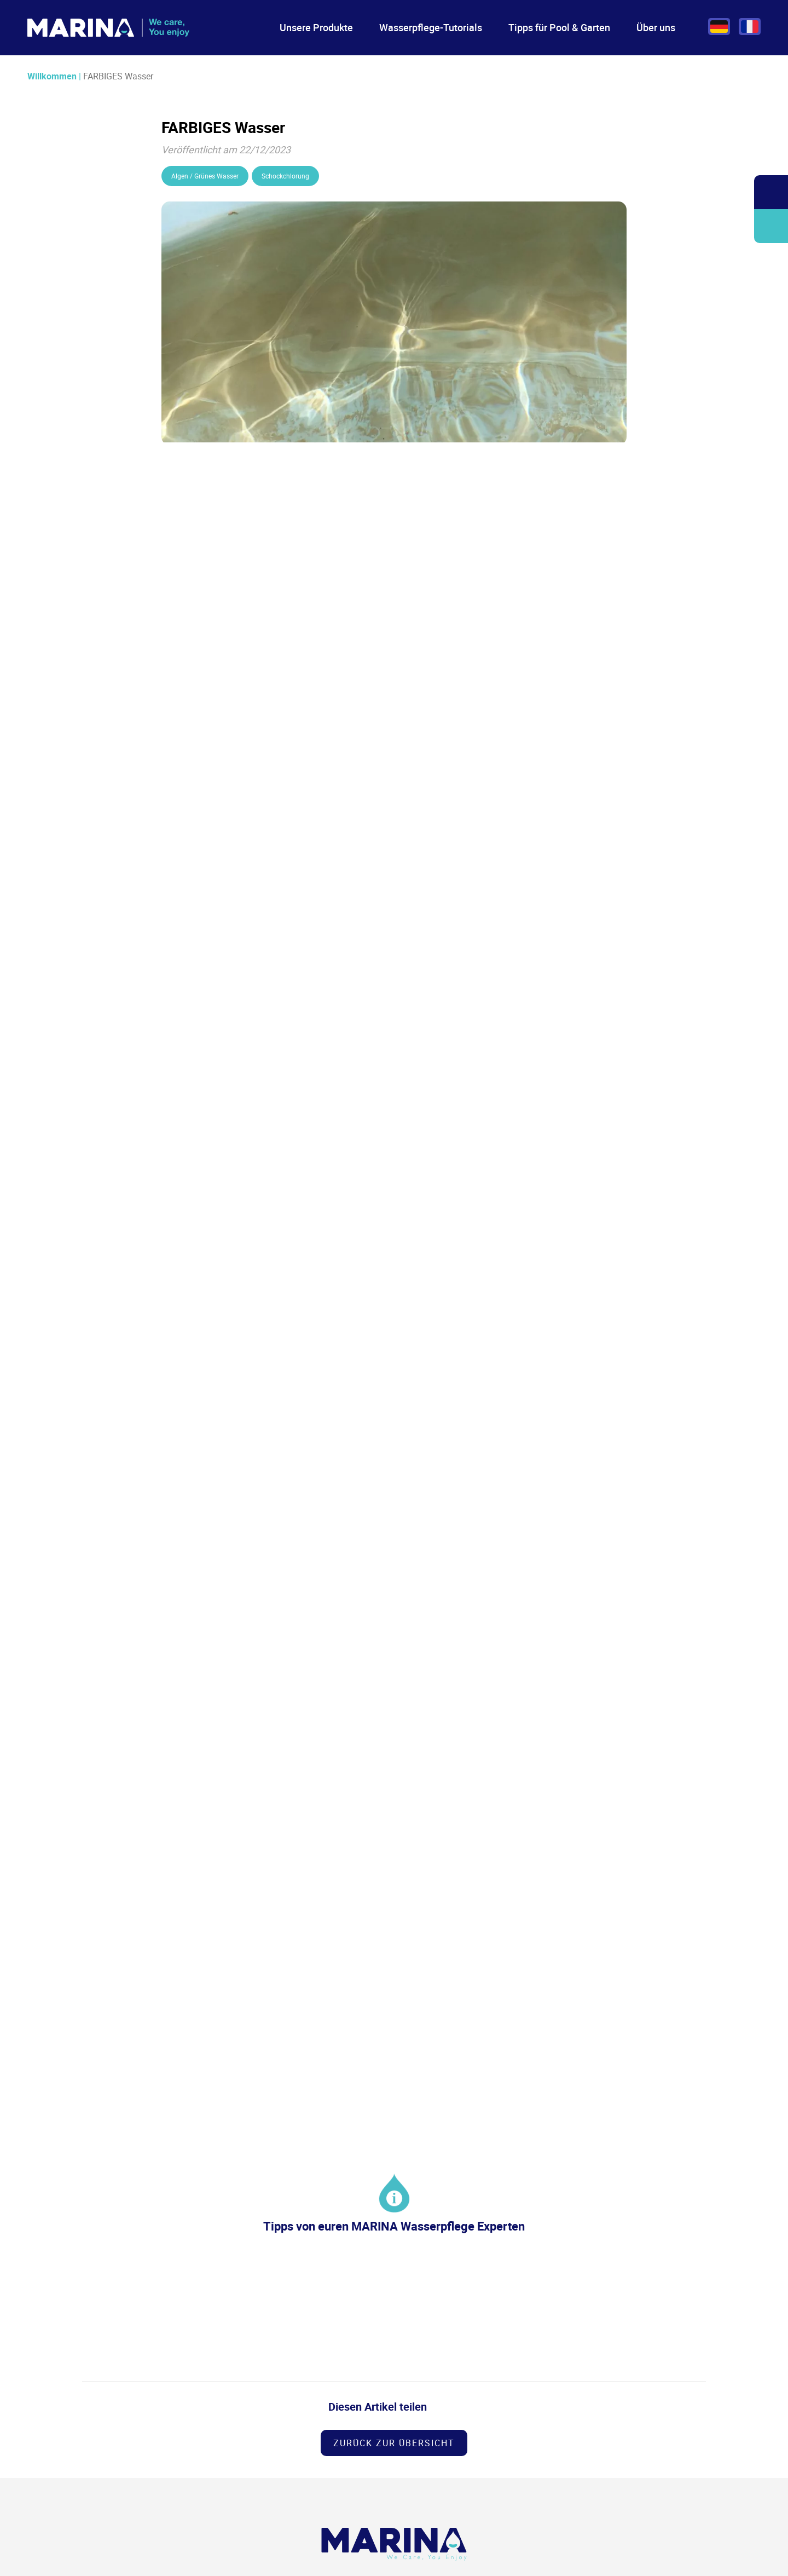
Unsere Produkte (316, 27)
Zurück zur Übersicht (394, 2443)
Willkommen (52, 76)
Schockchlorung (285, 176)
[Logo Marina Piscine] (394, 2544)
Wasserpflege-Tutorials (430, 27)
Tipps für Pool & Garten (559, 27)
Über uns (655, 27)
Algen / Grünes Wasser (205, 176)
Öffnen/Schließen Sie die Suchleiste (771, 192)
